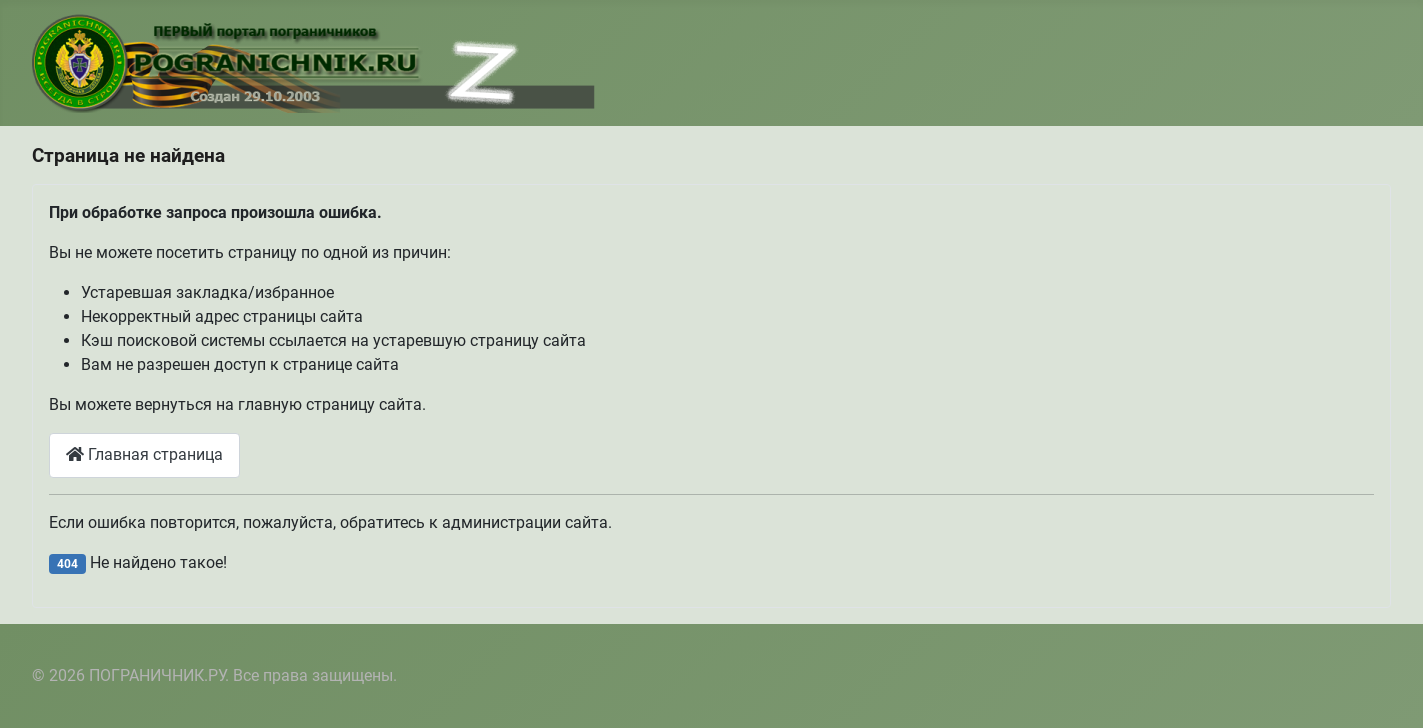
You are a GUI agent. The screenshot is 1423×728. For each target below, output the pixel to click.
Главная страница (144, 454)
